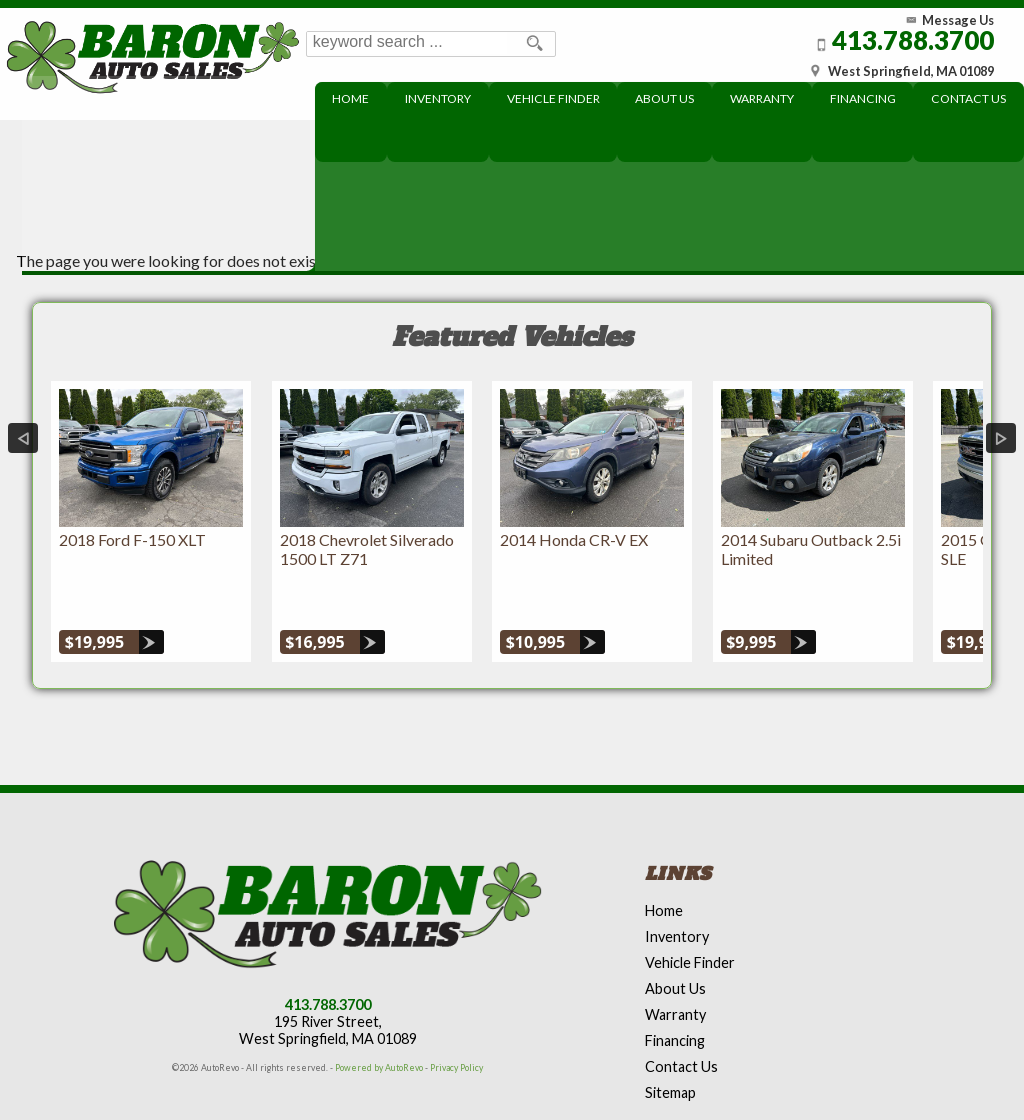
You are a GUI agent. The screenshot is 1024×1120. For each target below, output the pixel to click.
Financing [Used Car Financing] (865, 98)
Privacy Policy (456, 1021)
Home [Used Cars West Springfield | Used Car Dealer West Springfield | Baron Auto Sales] (356, 98)
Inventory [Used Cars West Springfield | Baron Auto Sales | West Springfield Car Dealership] (443, 98)
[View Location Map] (896, 64)
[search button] (532, 44)
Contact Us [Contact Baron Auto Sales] (969, 98)
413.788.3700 (328, 958)
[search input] (408, 44)
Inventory (677, 890)
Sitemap (670, 1046)
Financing (675, 994)
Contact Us (681, 1020)
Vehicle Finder (690, 916)
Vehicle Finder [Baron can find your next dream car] (557, 98)
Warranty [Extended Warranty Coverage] (765, 98)
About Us (675, 942)
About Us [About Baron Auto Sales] (668, 98)
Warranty (675, 968)
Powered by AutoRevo (379, 1021)
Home (664, 864)
